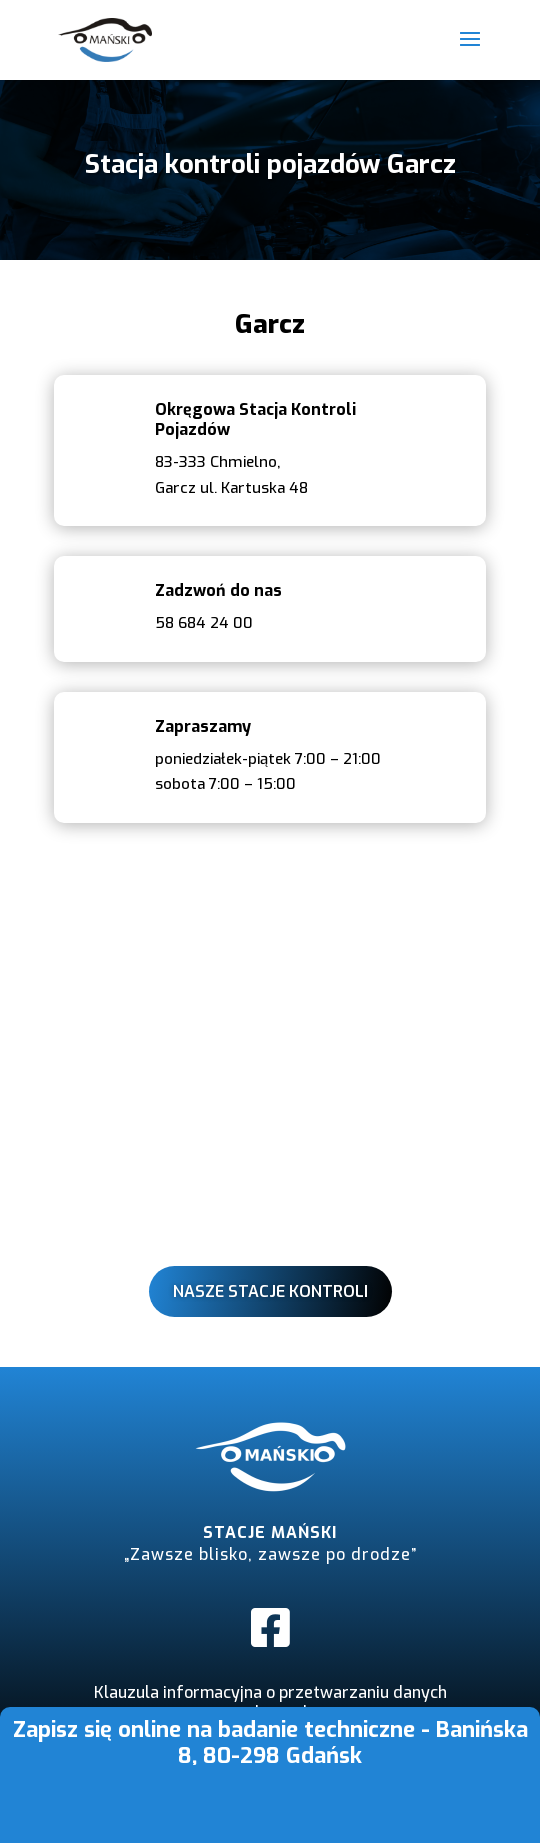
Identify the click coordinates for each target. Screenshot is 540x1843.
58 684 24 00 (204, 623)
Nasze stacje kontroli (270, 1291)
